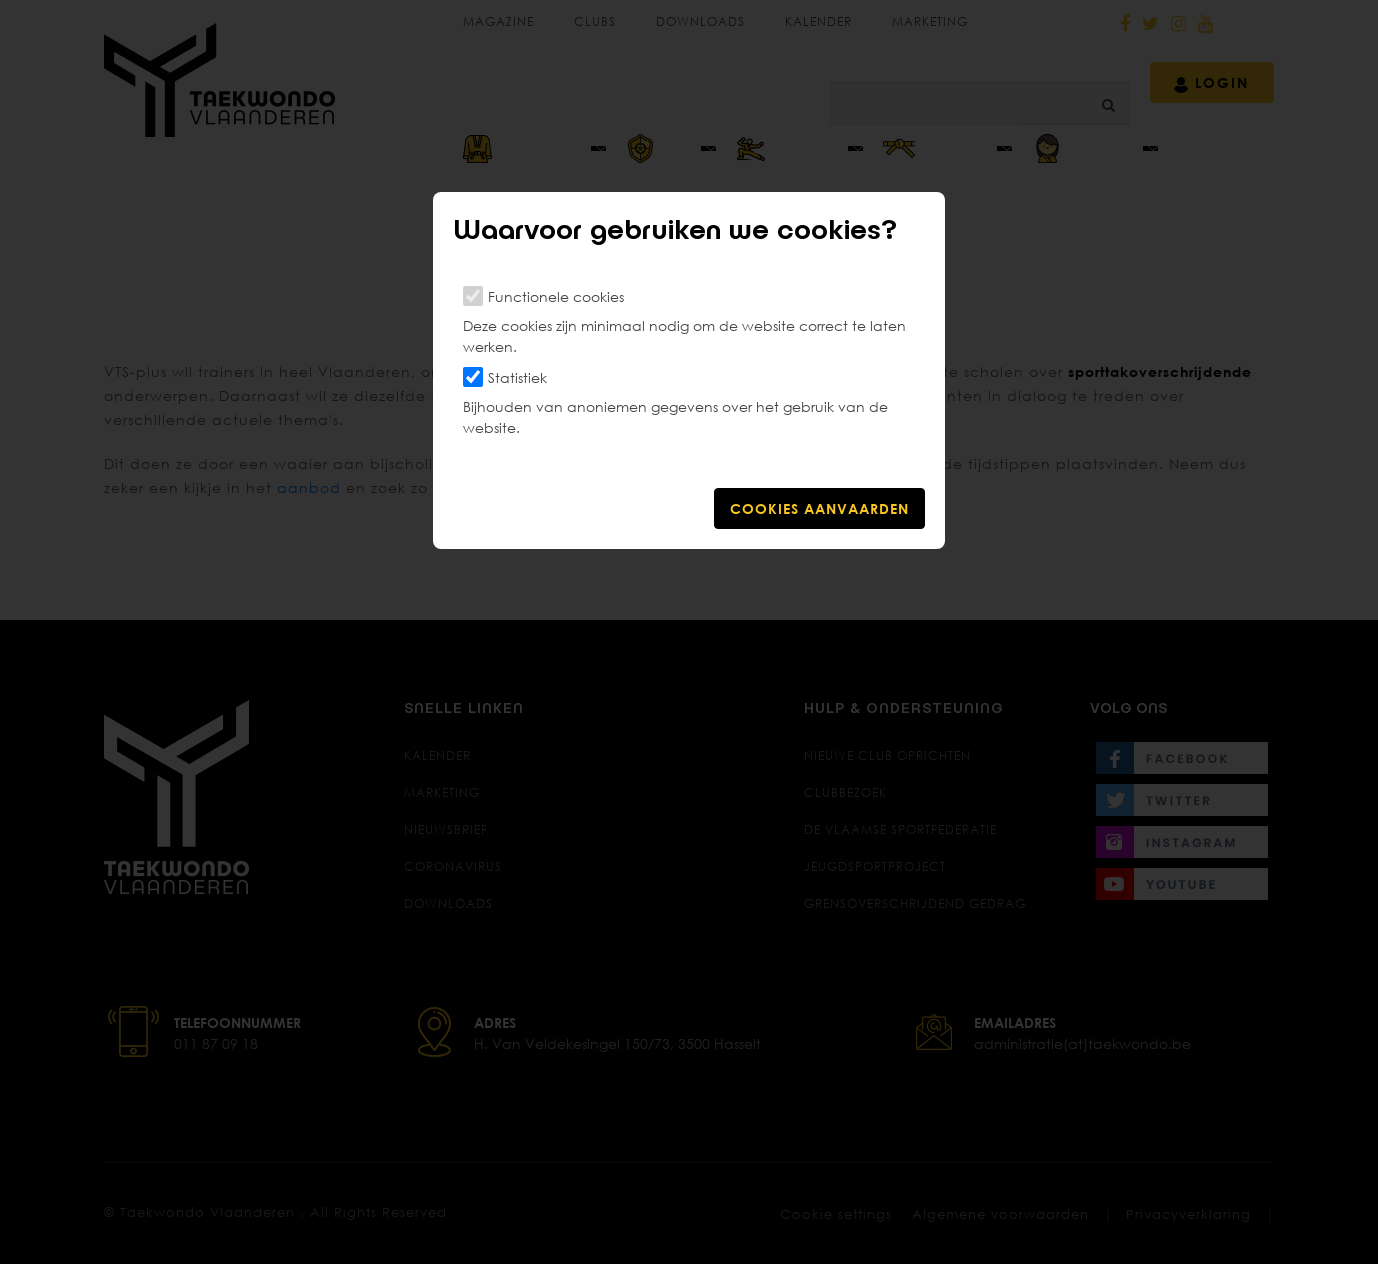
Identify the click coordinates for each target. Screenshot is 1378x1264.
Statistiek (517, 377)
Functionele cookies (556, 296)
